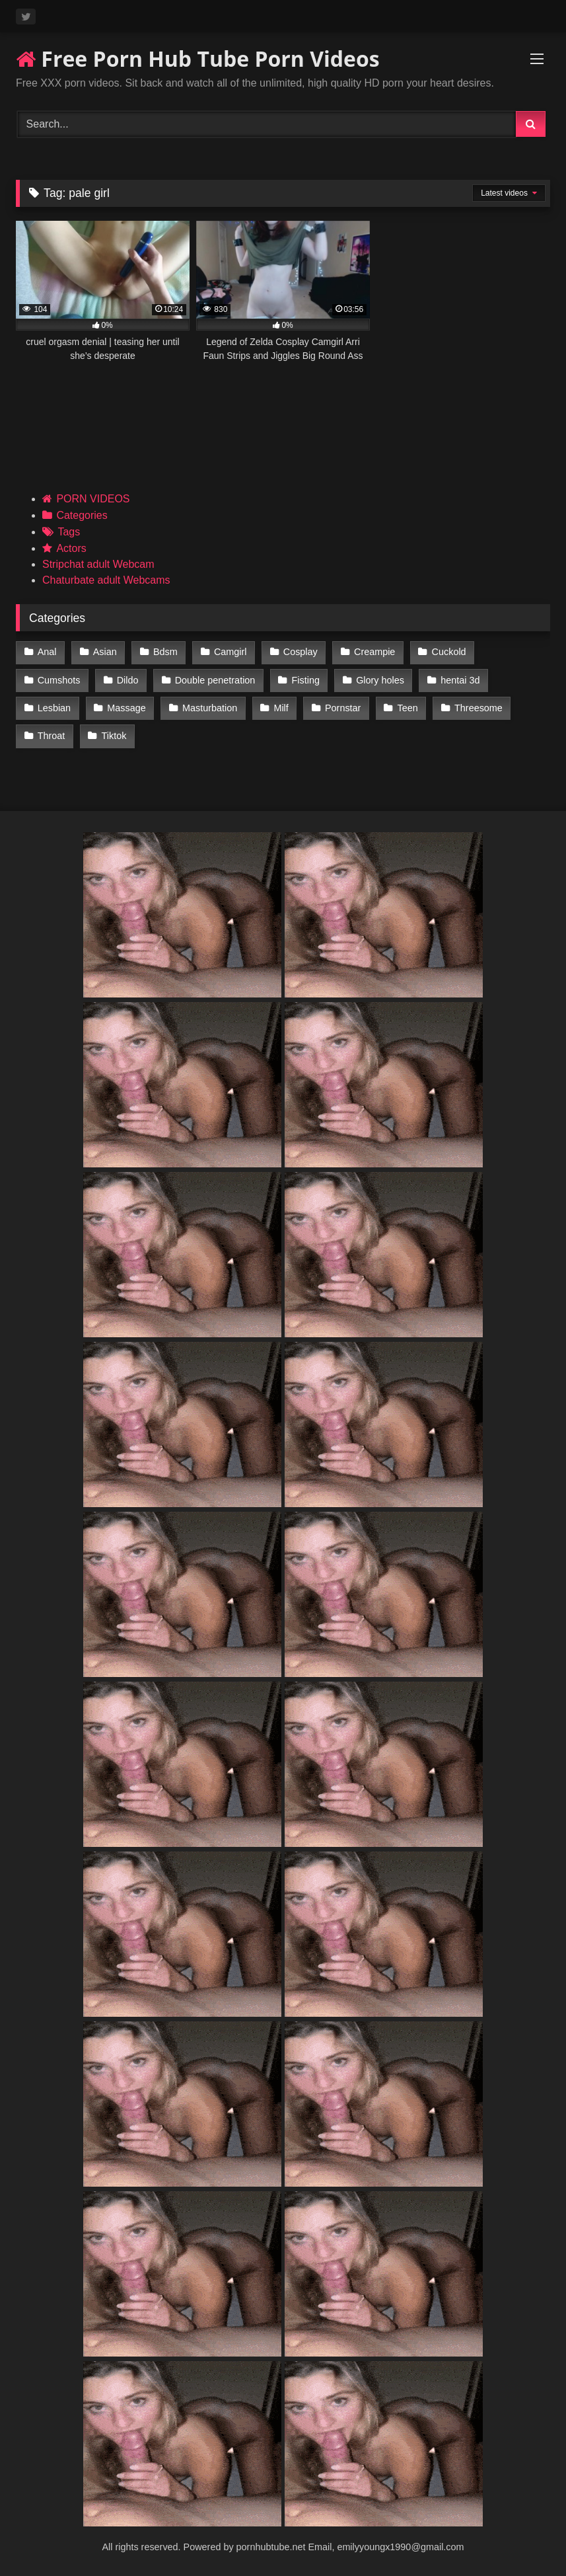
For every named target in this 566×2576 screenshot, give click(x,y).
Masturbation (209, 708)
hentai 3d (460, 680)
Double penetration (215, 680)
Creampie (374, 651)
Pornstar (343, 708)
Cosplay (300, 651)
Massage (126, 708)
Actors (71, 548)
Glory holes (380, 680)
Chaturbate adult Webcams (106, 580)
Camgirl (230, 651)
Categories (81, 515)
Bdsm (165, 651)
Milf (280, 708)
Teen (408, 708)
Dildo (128, 680)
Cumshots (59, 680)
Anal (47, 651)
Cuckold (449, 651)
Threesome (478, 708)
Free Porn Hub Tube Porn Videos (198, 58)
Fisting (306, 680)
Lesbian (54, 708)
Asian (105, 651)
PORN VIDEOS (92, 498)
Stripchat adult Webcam (98, 564)
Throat (51, 735)
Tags (68, 531)
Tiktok (114, 735)
